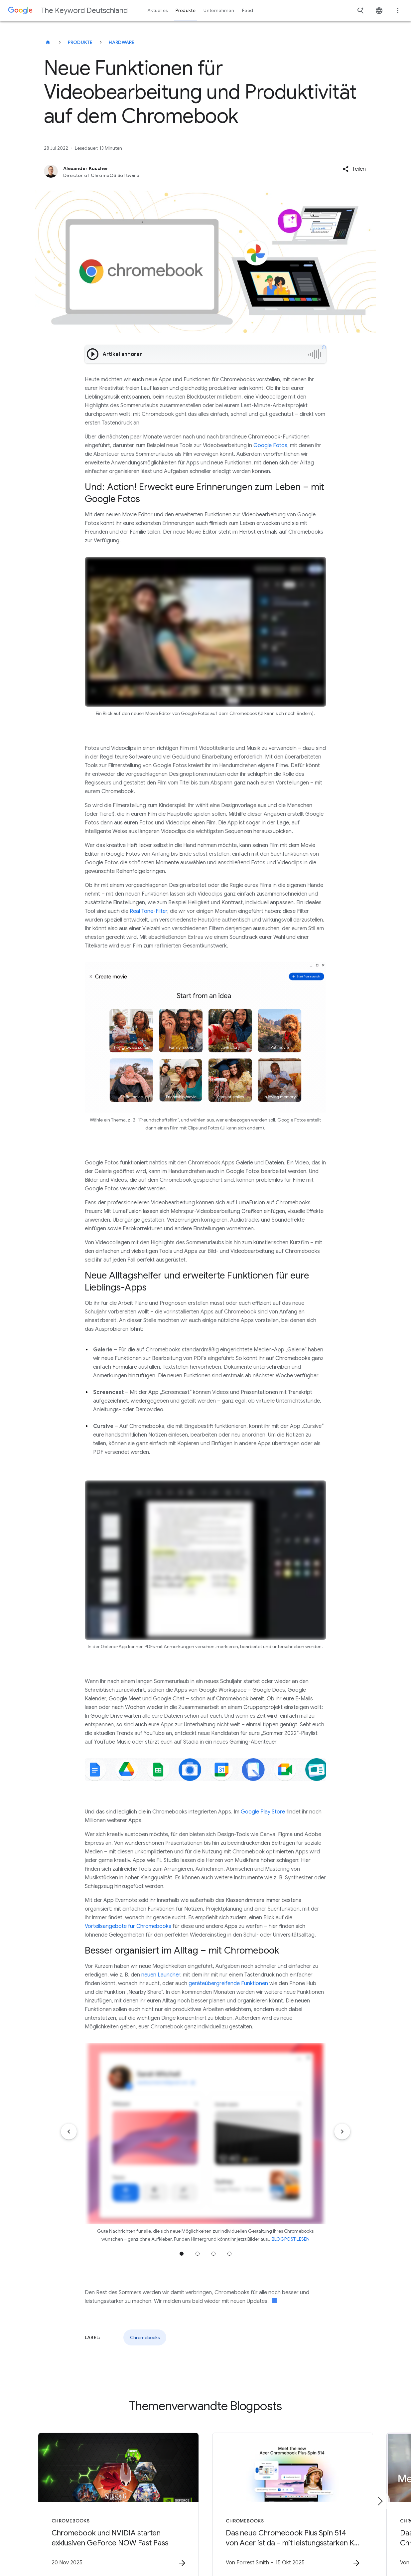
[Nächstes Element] (342, 2132)
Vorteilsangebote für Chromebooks (128, 1926)
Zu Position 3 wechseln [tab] (213, 2254)
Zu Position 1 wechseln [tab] (182, 2254)
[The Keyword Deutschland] (48, 42)
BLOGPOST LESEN (291, 2239)
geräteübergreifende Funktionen (228, 1983)
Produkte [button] (186, 10)
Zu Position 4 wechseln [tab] (229, 2254)
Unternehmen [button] (219, 10)
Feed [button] (247, 10)
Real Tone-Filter (148, 911)
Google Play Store (263, 1811)
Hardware (122, 42)
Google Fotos (270, 445)
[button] (354, 169)
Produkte (80, 42)
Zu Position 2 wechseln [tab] (198, 2254)
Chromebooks (145, 2337)
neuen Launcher (160, 1975)
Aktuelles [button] (158, 10)
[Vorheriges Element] (69, 2132)
